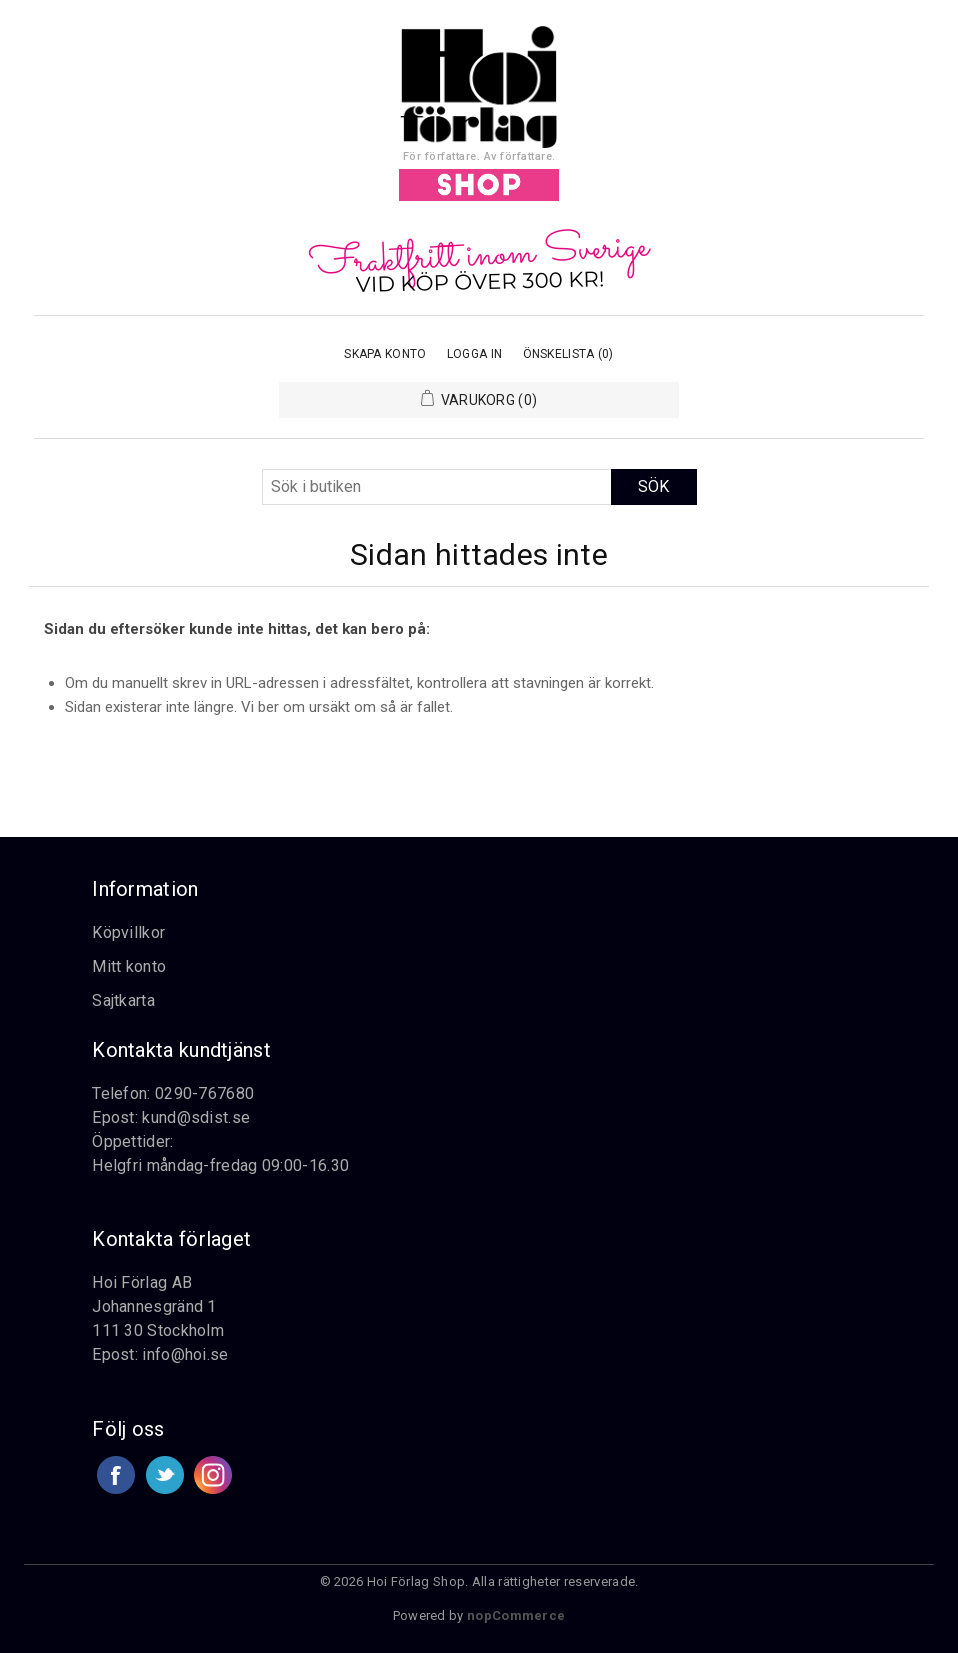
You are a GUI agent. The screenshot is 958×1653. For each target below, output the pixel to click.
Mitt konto (129, 966)
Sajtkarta (123, 1000)
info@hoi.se (185, 1354)
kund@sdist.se (196, 1117)
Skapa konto (385, 354)
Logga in (474, 354)
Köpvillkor (128, 932)
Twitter (165, 1475)
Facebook (116, 1475)
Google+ (213, 1475)
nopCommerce (516, 1615)
